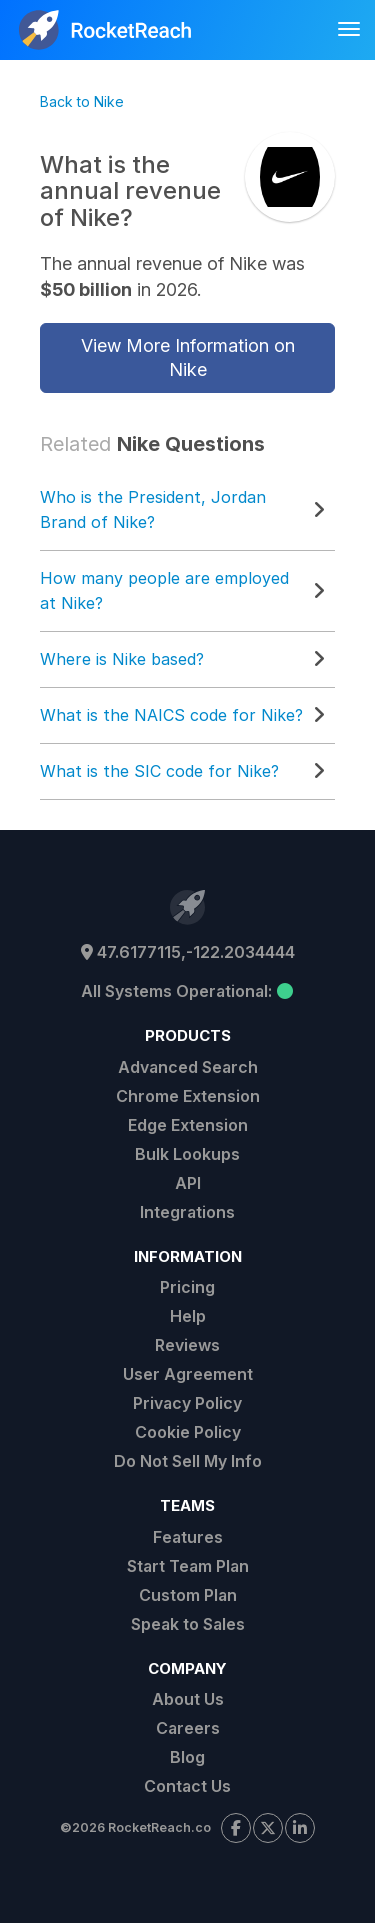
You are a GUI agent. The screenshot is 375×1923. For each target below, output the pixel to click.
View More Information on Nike (188, 357)
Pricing (187, 1287)
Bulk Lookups (187, 1154)
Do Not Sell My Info (188, 1461)
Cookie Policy (188, 1432)
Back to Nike (82, 101)
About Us (188, 1699)
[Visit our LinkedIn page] (300, 1828)
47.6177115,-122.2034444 (188, 952)
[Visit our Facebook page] (236, 1828)
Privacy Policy (187, 1403)
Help (188, 1316)
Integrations (187, 1212)
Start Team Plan (188, 1566)
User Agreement (188, 1374)
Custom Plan (188, 1595)
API (188, 1183)
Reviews (187, 1345)
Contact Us (187, 1786)
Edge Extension (188, 1125)
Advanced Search (188, 1067)
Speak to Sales (188, 1624)
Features (188, 1537)
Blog (187, 1757)
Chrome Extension (188, 1096)
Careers (188, 1728)
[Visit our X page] (268, 1828)
